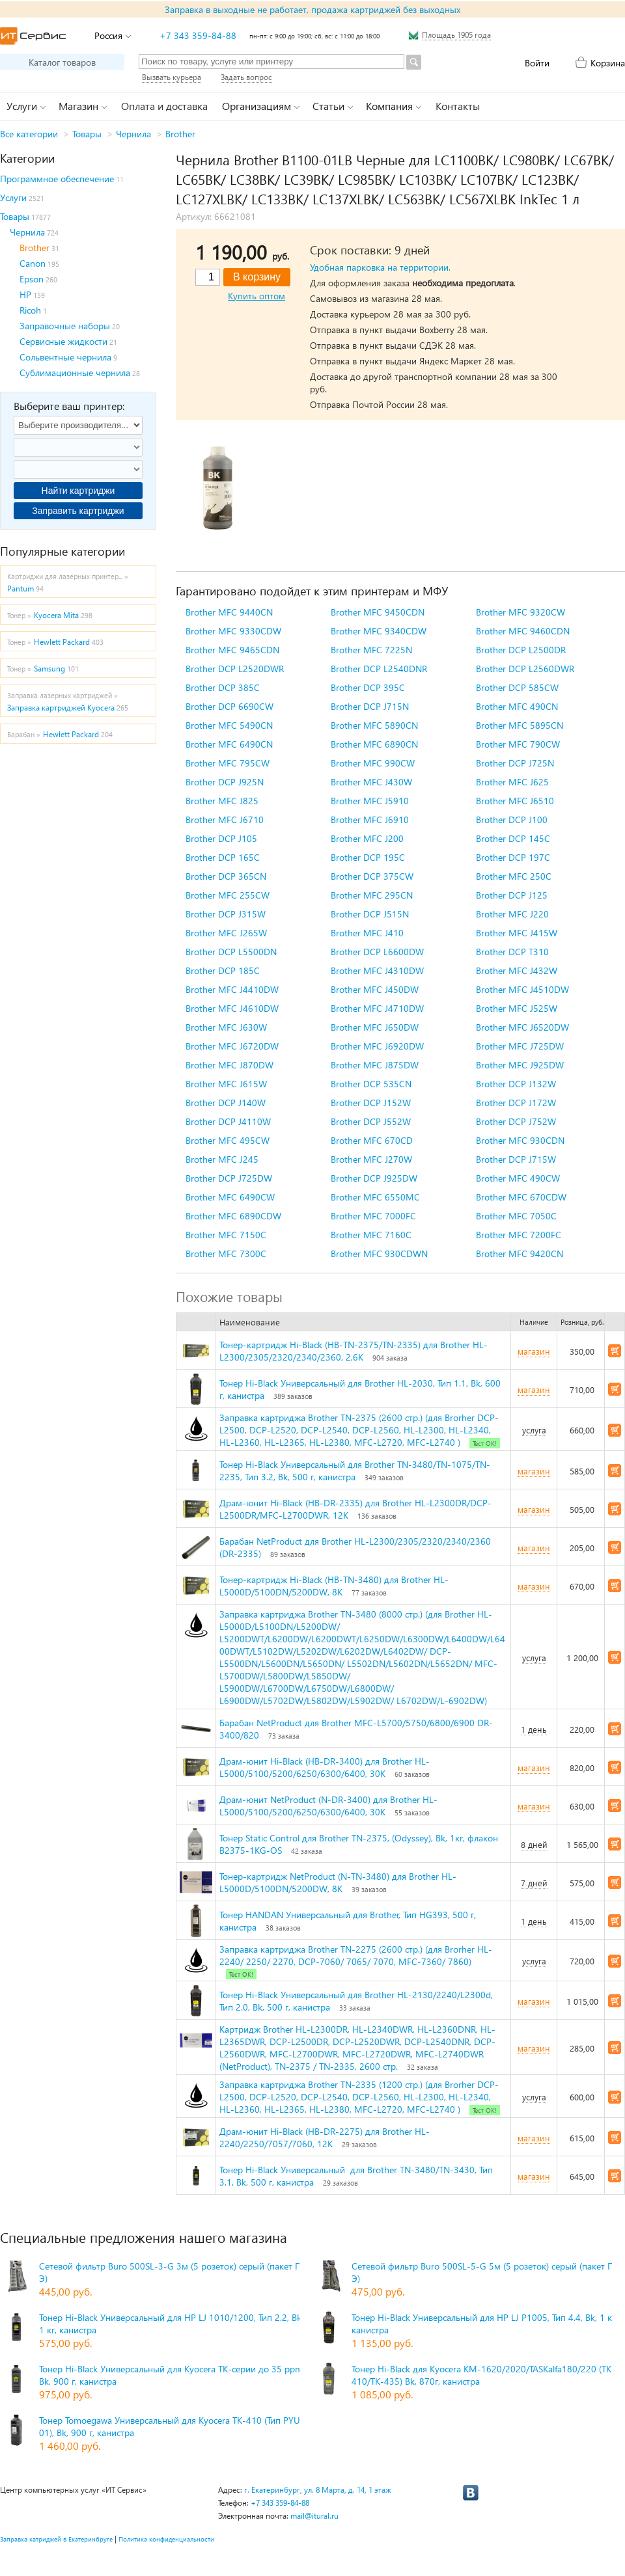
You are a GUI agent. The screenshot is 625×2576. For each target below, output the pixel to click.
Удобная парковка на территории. (380, 267)
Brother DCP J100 (512, 819)
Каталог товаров (62, 62)
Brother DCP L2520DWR (235, 668)
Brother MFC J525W (516, 1008)
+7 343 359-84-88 (198, 35)
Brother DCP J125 (512, 895)
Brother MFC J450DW (375, 989)
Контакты (458, 106)
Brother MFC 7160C (371, 1234)
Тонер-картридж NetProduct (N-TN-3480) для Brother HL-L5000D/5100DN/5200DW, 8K (337, 1882)
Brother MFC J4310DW (377, 970)
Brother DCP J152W (371, 1102)
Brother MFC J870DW (229, 1065)
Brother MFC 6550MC (375, 1197)
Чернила (133, 134)
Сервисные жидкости (63, 341)
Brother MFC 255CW (228, 895)
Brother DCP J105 (221, 838)
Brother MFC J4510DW (522, 989)
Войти (537, 63)
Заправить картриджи (78, 511)
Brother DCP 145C (513, 838)
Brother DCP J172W (516, 1102)
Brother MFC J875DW (375, 1065)
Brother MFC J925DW (520, 1065)
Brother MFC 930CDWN (379, 1253)
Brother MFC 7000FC (373, 1216)
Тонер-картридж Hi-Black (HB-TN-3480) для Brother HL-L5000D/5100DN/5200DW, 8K (334, 1585)
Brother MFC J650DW (375, 1027)
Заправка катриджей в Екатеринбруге (56, 2539)
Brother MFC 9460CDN (523, 631)
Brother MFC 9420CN (519, 1253)
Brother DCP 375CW (372, 876)
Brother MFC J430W (371, 782)
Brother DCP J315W (226, 914)
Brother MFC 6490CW (230, 1197)
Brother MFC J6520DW (522, 1027)
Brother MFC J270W (371, 1159)
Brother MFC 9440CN (229, 612)
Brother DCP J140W (226, 1102)
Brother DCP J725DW (229, 1178)
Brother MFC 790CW (518, 744)
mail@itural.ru (314, 2516)
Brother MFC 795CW (228, 763)
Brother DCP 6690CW (229, 706)
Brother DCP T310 (512, 951)
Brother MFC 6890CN (374, 744)
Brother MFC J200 (367, 838)
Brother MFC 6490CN (229, 744)
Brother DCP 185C (223, 970)
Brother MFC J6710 (225, 819)
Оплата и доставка (164, 106)
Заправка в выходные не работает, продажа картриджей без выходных (312, 9)
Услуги (13, 197)
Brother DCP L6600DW (377, 951)
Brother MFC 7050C (516, 1216)
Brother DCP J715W (516, 1159)
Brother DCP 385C (223, 687)
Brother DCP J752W (516, 1121)
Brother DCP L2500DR (521, 650)
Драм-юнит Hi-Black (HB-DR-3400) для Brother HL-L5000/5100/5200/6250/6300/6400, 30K (324, 1767)
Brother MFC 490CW (518, 1178)
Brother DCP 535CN (371, 1084)
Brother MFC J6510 (515, 800)
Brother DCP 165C (223, 857)
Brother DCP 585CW (517, 687)
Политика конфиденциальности (166, 2539)
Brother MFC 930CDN (520, 1140)
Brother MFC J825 (222, 800)
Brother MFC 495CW (228, 1140)
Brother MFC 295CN (372, 895)
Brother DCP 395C (368, 687)
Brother (180, 134)
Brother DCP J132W (516, 1084)
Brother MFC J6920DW (377, 1046)
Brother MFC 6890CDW (233, 1216)
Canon (33, 263)
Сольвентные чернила (65, 357)
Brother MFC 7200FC (518, 1234)
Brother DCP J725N (515, 763)
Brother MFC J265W (226, 933)
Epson (32, 279)
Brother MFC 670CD (372, 1140)
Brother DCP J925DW (374, 1178)
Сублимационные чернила (75, 372)
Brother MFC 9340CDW (378, 631)
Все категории (29, 134)
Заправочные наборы (65, 325)
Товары (87, 134)
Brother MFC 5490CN (229, 725)
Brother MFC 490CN (517, 706)
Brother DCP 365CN (226, 876)
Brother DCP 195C (368, 857)
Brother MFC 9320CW (520, 612)
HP (25, 294)
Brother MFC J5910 (370, 800)
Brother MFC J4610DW (232, 1008)
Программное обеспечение (57, 178)
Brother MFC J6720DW (232, 1046)
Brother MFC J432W (516, 970)
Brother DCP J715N (370, 706)
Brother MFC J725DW (520, 1046)
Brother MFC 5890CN (374, 725)
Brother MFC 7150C (226, 1234)
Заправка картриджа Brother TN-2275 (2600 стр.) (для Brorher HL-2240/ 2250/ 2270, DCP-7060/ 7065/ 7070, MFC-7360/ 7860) (355, 1955)
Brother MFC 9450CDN (377, 612)
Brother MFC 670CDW (521, 1197)
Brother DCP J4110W (228, 1121)
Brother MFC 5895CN (519, 725)
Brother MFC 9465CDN (232, 650)
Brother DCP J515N (370, 914)
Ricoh (30, 310)
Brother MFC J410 (367, 933)
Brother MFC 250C (513, 876)
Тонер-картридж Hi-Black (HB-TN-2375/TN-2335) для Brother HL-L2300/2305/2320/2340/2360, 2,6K (353, 1350)
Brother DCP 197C (513, 857)
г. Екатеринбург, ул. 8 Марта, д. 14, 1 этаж (317, 2490)
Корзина (607, 63)
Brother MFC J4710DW (377, 1008)
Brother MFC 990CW (373, 763)
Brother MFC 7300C (226, 1253)
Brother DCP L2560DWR (525, 668)
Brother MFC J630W (226, 1027)
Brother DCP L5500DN (231, 951)
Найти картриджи (78, 490)
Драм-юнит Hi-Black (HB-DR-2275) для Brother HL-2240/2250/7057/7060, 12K (324, 2137)
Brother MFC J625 (512, 782)
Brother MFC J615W (226, 1084)
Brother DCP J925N (225, 782)
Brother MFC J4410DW (232, 989)
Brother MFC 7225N (371, 650)
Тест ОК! (485, 1443)
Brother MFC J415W (516, 933)
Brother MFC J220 (512, 914)
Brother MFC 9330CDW (233, 631)
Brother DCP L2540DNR (379, 668)
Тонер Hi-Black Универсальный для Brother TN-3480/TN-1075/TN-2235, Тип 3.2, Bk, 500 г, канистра (354, 1470)
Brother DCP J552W (371, 1121)
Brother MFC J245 (222, 1159)
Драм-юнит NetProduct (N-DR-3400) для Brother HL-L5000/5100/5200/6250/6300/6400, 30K (328, 1805)
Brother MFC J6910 (370, 819)
